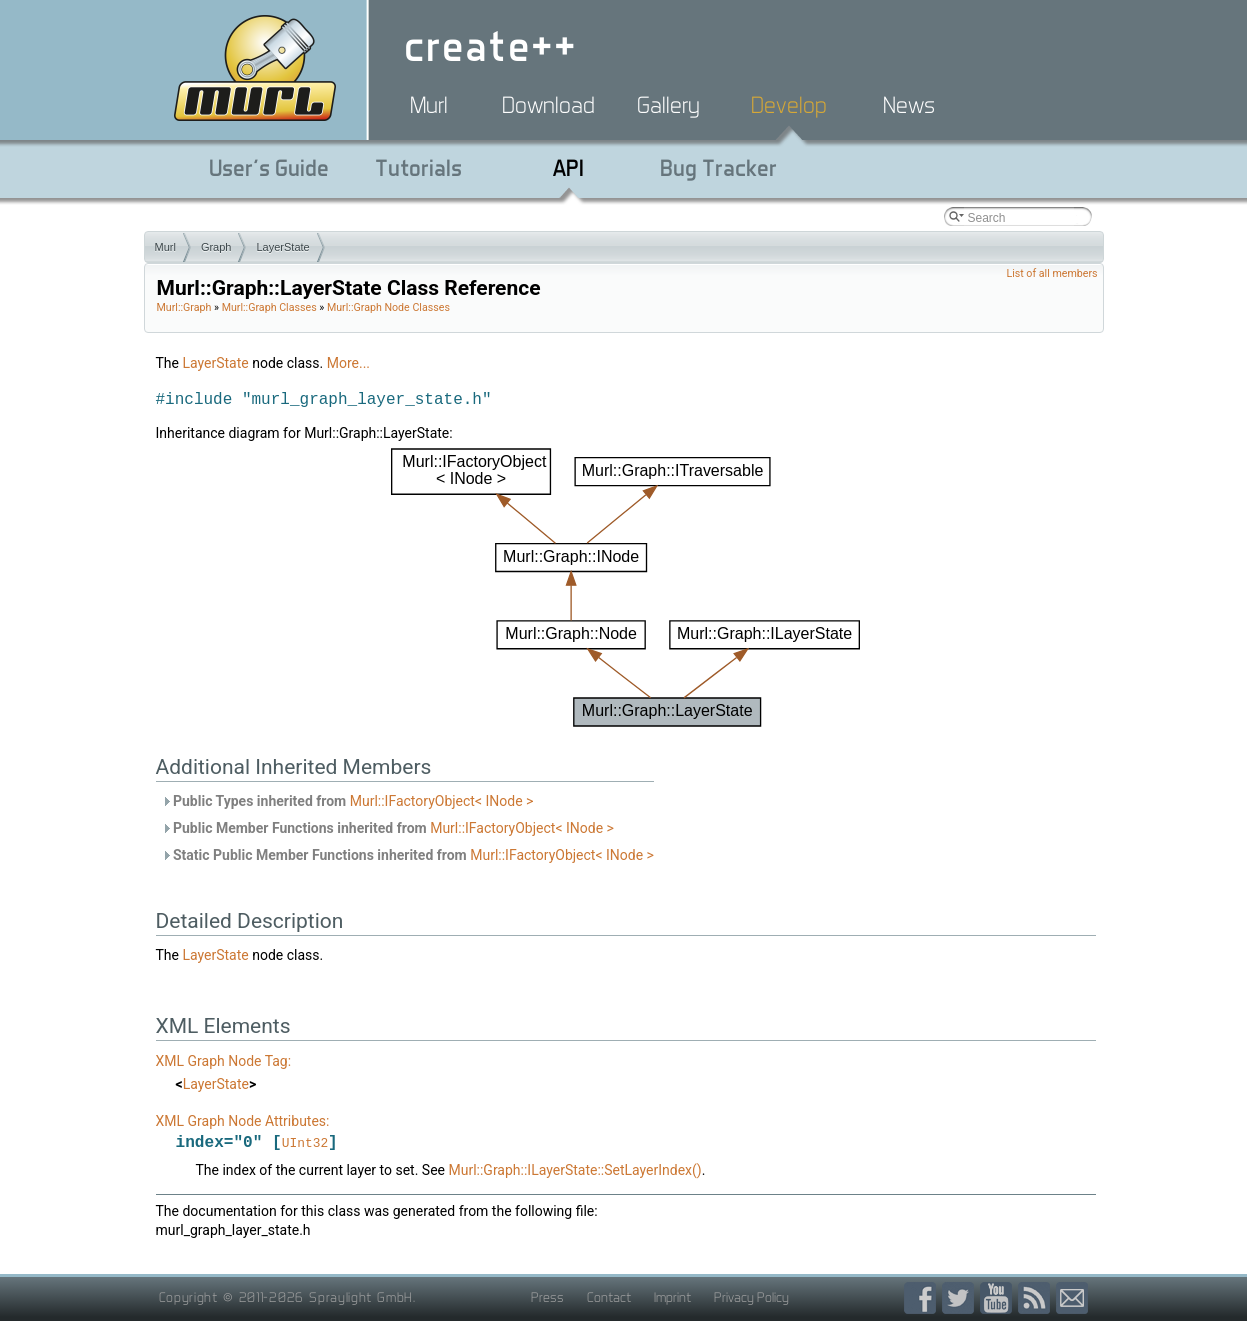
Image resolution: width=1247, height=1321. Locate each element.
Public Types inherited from (347, 801)
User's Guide (269, 168)
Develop (789, 105)
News (909, 105)
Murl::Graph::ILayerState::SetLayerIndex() (574, 1171)
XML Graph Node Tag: (224, 1061)
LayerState (282, 247)
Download (548, 105)
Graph (216, 247)
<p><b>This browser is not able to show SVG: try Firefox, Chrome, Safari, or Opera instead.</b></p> (625, 588)
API (568, 168)
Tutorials (418, 168)
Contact (609, 1298)
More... (348, 363)
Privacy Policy (751, 1298)
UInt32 (305, 1144)
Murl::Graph (184, 307)
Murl (429, 105)
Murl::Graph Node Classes (388, 307)
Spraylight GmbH (361, 1298)
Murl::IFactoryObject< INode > (442, 801)
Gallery (668, 105)
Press (547, 1298)
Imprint (672, 1298)
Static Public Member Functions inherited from (407, 855)
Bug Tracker (718, 168)
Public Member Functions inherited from (387, 828)
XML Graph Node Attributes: (243, 1121)
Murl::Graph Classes (269, 307)
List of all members (1051, 273)
